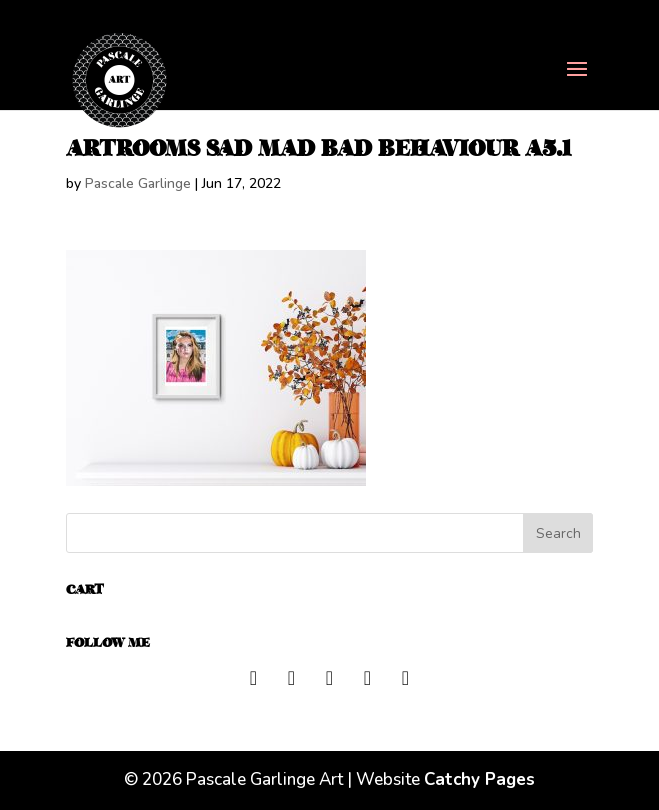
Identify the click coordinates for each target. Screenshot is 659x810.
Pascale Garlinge (138, 183)
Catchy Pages (479, 779)
